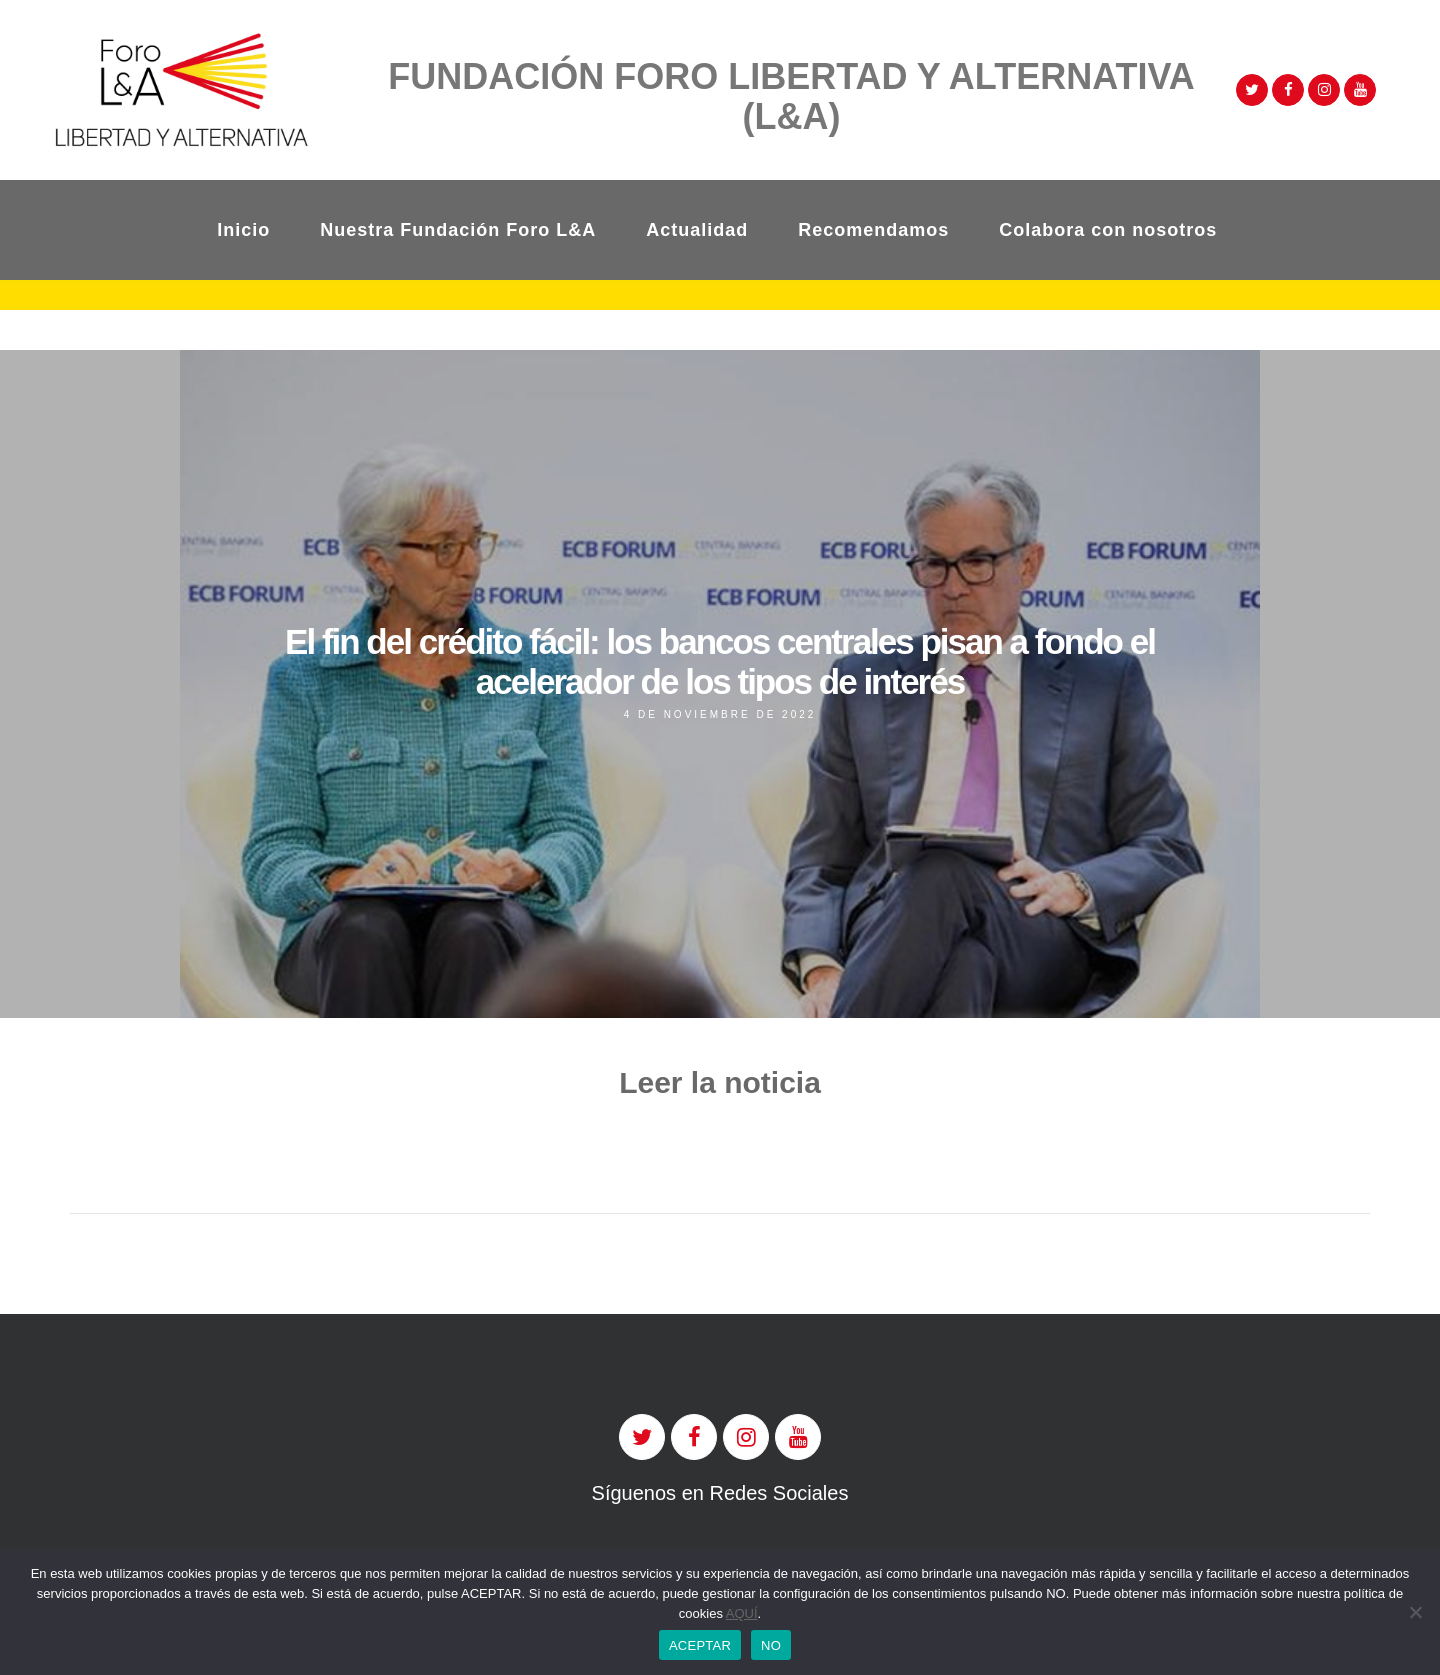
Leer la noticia (720, 1082)
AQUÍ (742, 1613)
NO (771, 1645)
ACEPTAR (700, 1645)
